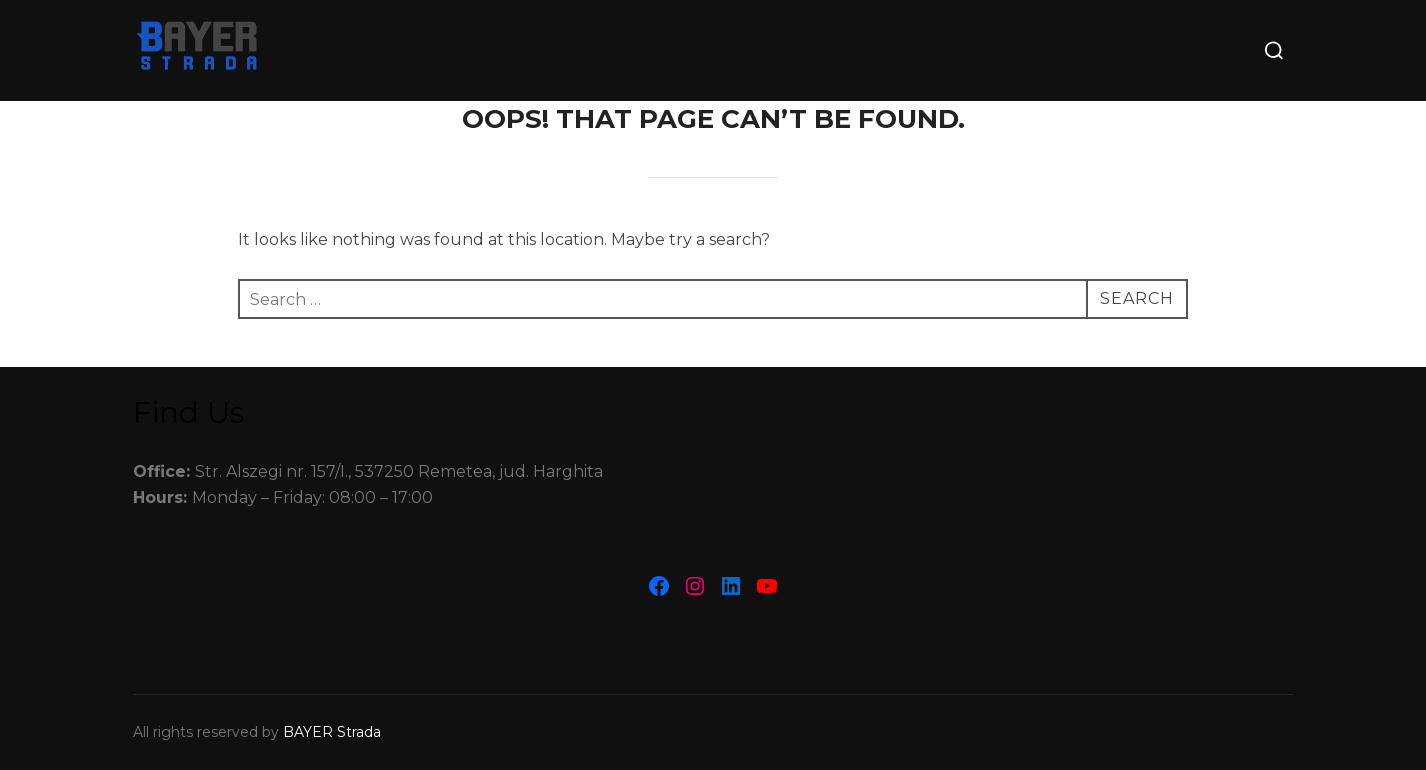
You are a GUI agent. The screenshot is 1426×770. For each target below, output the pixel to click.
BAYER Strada (332, 732)
